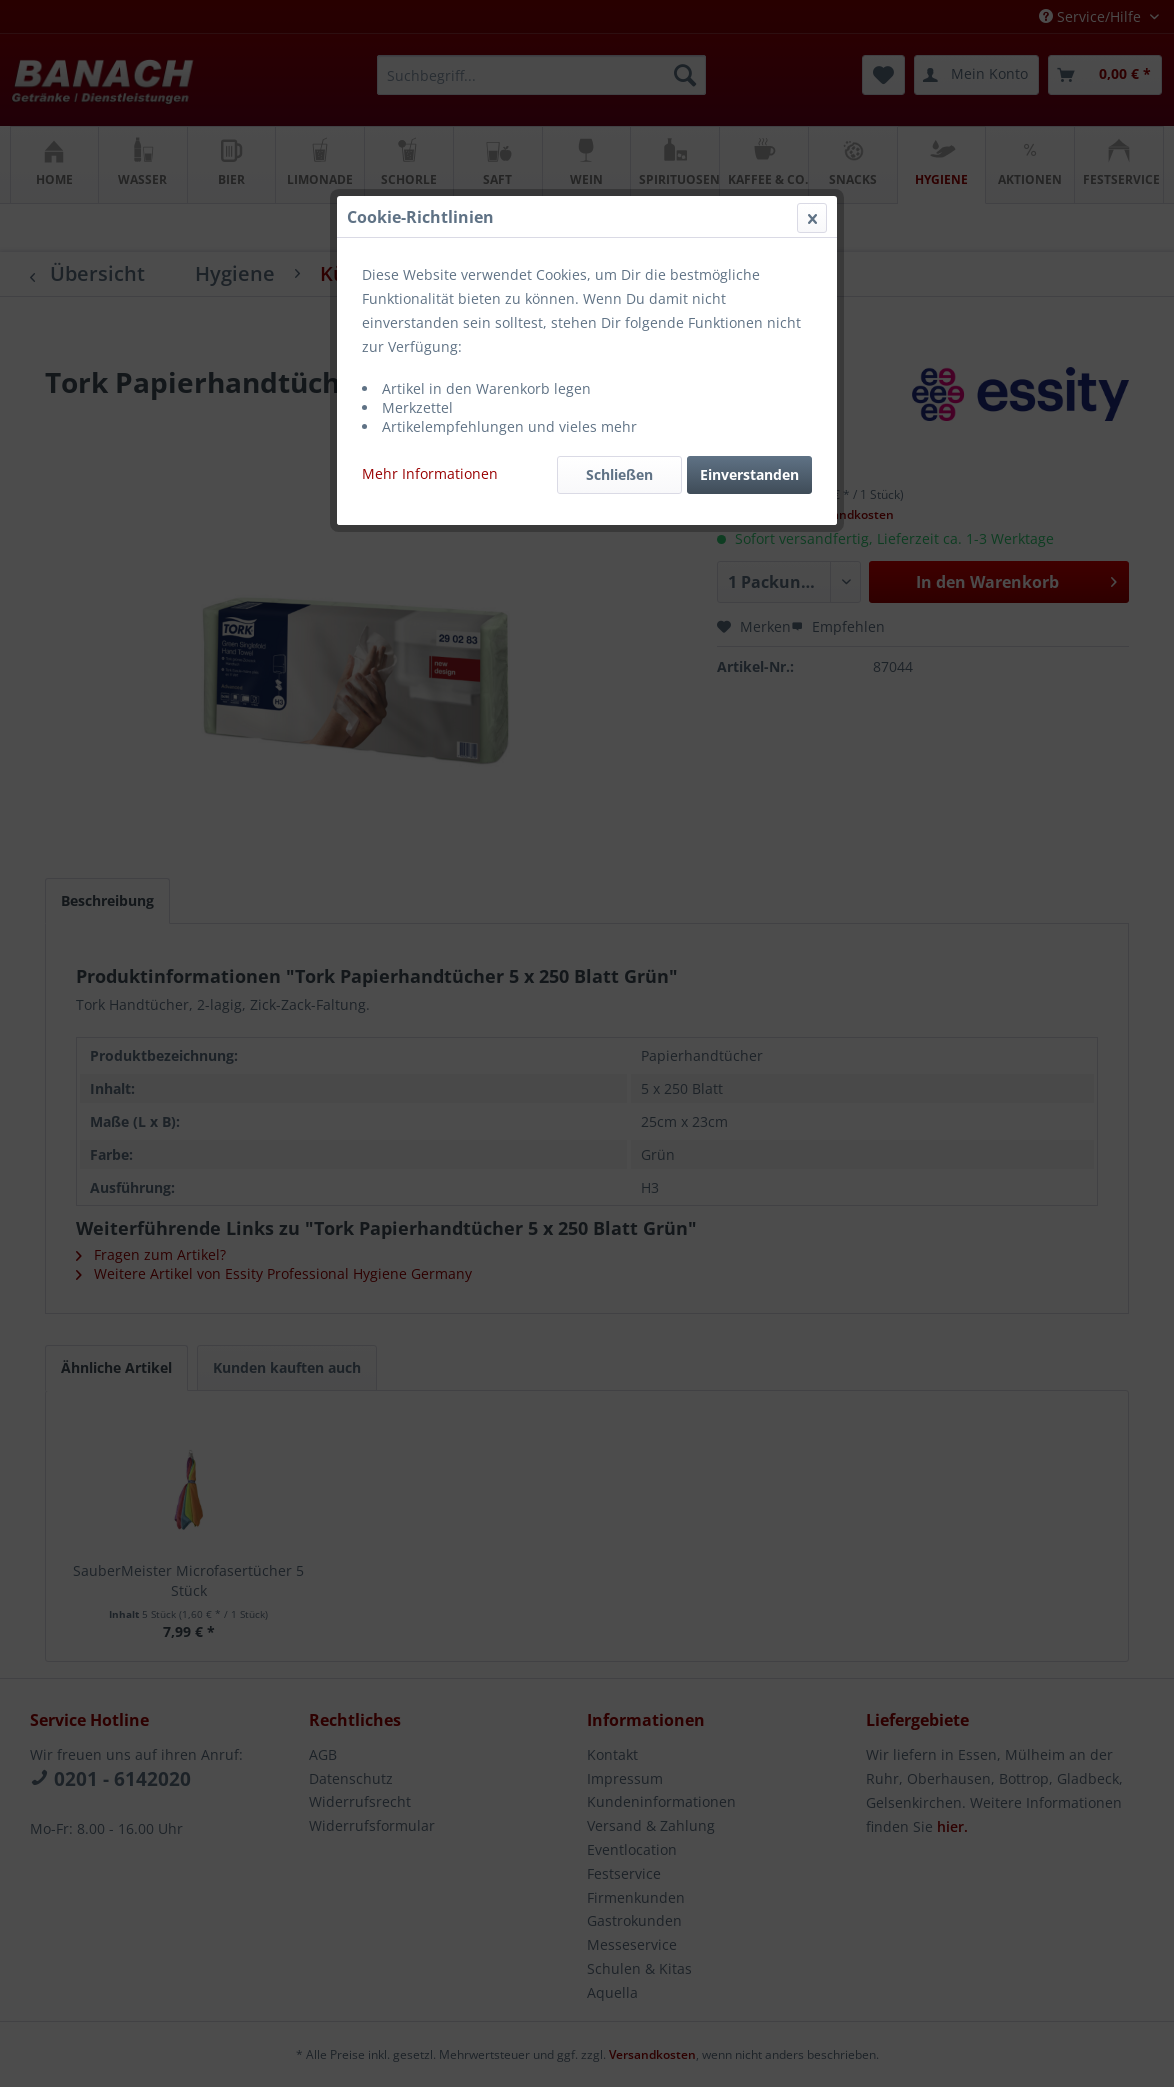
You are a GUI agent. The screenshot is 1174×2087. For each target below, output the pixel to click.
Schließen (619, 474)
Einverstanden (749, 474)
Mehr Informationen (430, 473)
